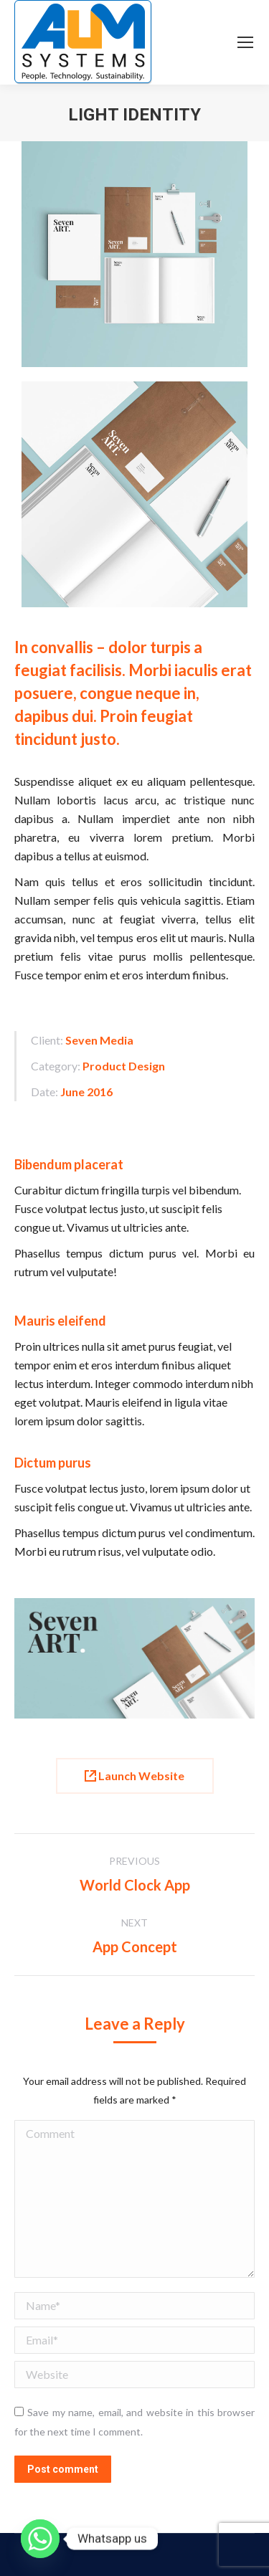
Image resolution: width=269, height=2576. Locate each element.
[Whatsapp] (40, 2538)
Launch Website (134, 1775)
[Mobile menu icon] (245, 42)
